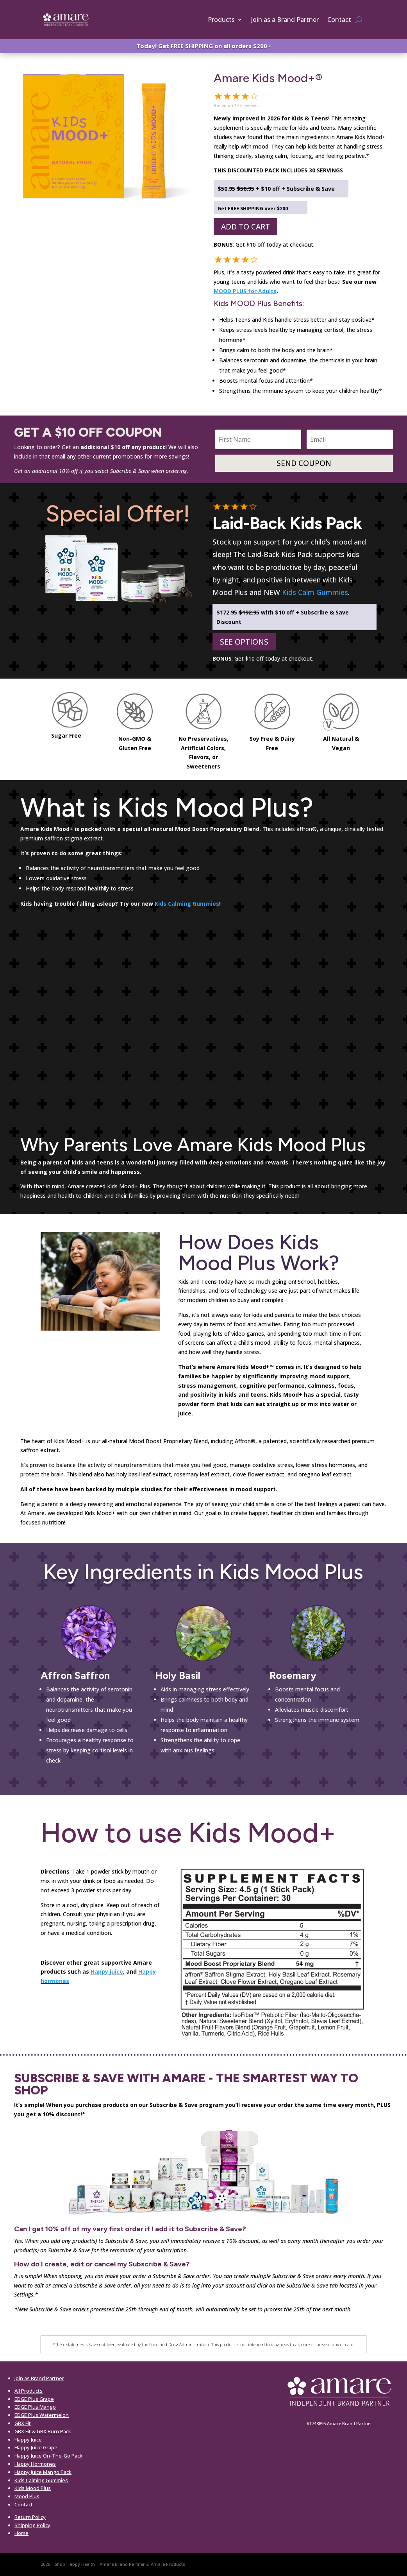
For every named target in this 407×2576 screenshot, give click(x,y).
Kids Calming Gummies (187, 903)
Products (221, 19)
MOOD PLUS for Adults (245, 291)
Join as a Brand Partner (285, 19)
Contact (339, 19)
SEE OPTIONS (244, 642)
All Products (28, 2390)
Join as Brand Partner (39, 2378)
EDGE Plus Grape (34, 2398)
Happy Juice (28, 2439)
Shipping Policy (32, 2525)
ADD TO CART (245, 227)
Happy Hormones (35, 2463)
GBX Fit (22, 2423)
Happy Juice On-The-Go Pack (48, 2455)
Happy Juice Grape (35, 2447)
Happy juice (107, 1971)
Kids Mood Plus (32, 2488)
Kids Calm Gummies (315, 592)
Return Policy (30, 2516)
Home (21, 2533)
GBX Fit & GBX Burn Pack (42, 2431)
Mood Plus (26, 2496)
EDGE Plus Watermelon (41, 2414)
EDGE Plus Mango (35, 2406)
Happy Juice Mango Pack (42, 2472)
